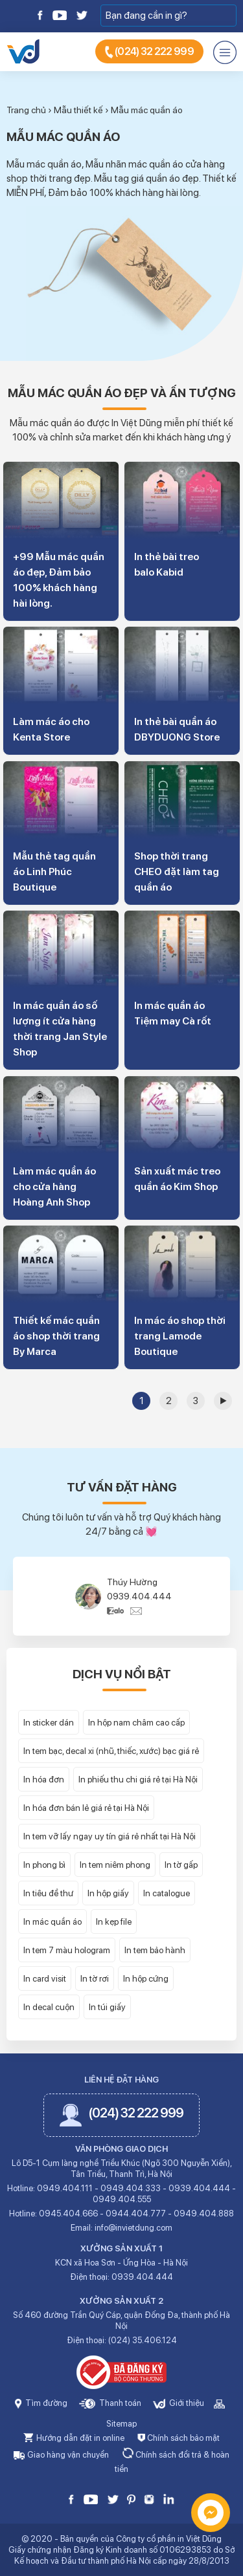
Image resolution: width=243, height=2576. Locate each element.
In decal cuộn (49, 2007)
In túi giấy (107, 2007)
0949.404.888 (204, 2213)
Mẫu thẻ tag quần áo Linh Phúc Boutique (54, 871)
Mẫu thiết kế (78, 110)
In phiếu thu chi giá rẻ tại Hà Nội (138, 1779)
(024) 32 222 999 (149, 52)
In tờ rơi (94, 1978)
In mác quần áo (52, 1921)
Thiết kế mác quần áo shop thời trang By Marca (56, 1336)
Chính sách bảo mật (178, 2438)
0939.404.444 (139, 1596)
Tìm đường (41, 2403)
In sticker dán (48, 1722)
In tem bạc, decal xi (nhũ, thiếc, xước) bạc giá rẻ (111, 1751)
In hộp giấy (108, 1893)
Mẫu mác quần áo (147, 110)
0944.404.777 (136, 2213)
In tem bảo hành (154, 1950)
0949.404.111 (65, 2188)
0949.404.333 (130, 2188)
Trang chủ (26, 110)
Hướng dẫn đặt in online (73, 2438)
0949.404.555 (122, 2199)
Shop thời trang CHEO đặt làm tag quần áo (176, 871)
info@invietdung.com (133, 2228)
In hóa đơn (43, 1779)
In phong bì (44, 1864)
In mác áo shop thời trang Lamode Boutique (180, 1336)
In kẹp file (114, 1921)
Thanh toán (110, 2403)
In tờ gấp (181, 1864)
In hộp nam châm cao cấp (136, 1722)
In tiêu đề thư (48, 1893)
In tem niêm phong (115, 1864)
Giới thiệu (178, 2403)
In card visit (44, 1978)
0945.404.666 (68, 2213)
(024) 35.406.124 (142, 2340)
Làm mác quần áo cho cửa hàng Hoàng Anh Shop (54, 1186)
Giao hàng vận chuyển (61, 2455)
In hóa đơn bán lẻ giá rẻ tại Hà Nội (86, 1807)
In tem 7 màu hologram (66, 1950)
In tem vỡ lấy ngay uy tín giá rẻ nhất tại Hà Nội (109, 1836)
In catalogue (166, 1893)
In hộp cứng (145, 1978)
